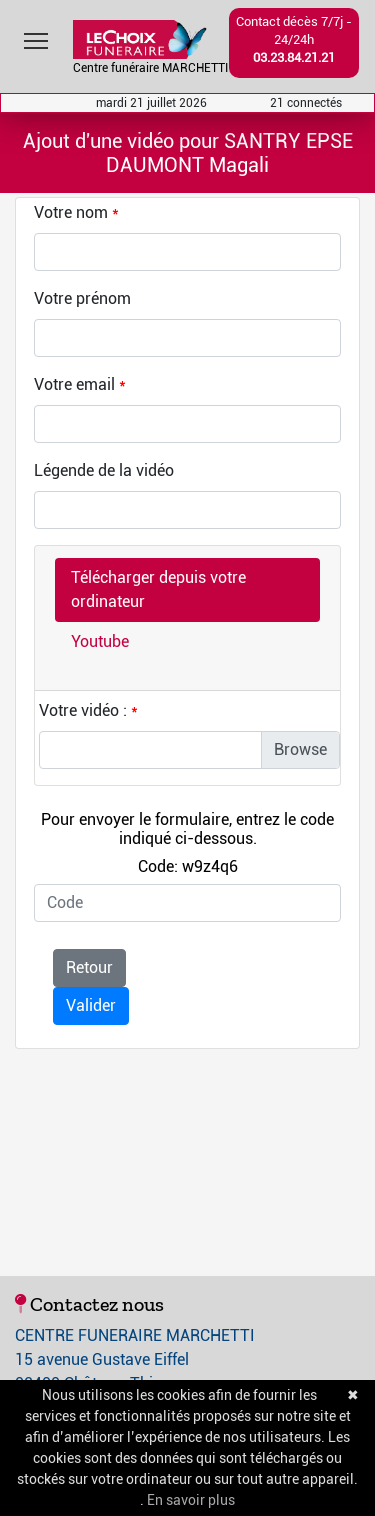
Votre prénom (82, 298)
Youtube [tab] (100, 641)
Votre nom (71, 212)
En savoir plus (191, 1500)
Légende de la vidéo (104, 470)
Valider (91, 1005)
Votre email (74, 384)
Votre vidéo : (83, 710)
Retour (89, 967)
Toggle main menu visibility (37, 36)
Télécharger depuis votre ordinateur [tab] (158, 589)
